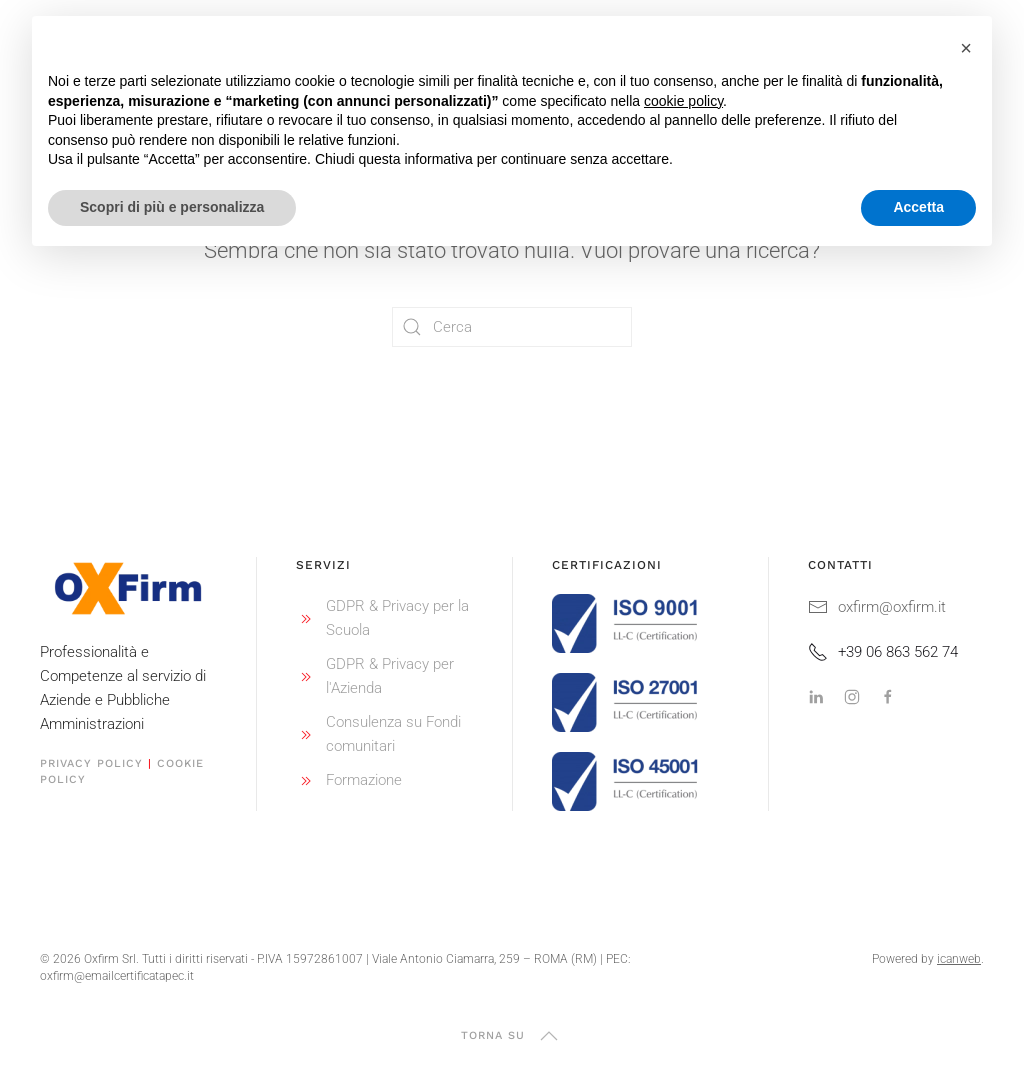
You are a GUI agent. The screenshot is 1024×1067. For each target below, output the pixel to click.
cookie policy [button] (683, 101)
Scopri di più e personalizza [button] (172, 207)
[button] (549, 1036)
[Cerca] (512, 327)
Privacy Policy (91, 763)
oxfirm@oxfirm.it (877, 607)
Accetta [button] (918, 207)
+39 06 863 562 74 (883, 652)
